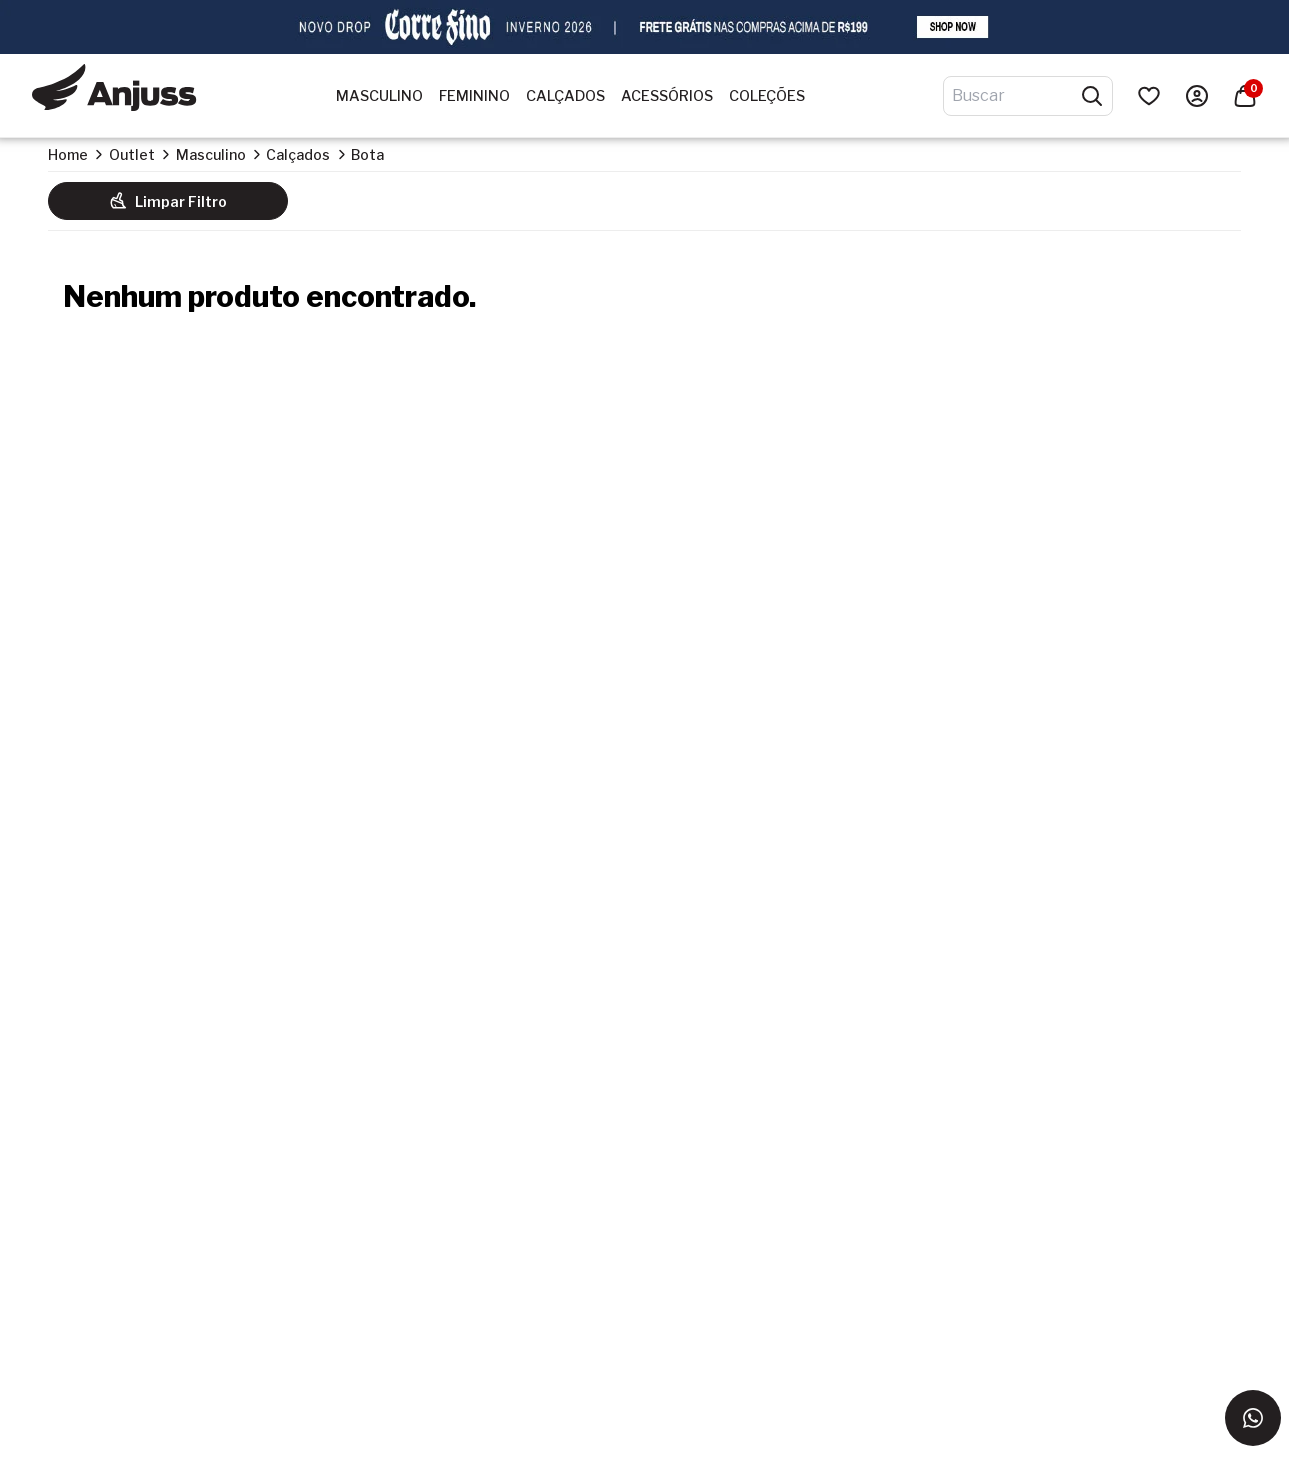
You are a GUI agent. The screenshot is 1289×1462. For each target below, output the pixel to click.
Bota (367, 154)
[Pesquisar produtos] (1092, 96)
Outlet (132, 154)
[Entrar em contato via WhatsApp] (1253, 1418)
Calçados (565, 96)
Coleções (767, 96)
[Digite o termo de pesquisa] (1016, 96)
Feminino (474, 96)
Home (68, 154)
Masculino (379, 96)
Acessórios (667, 96)
